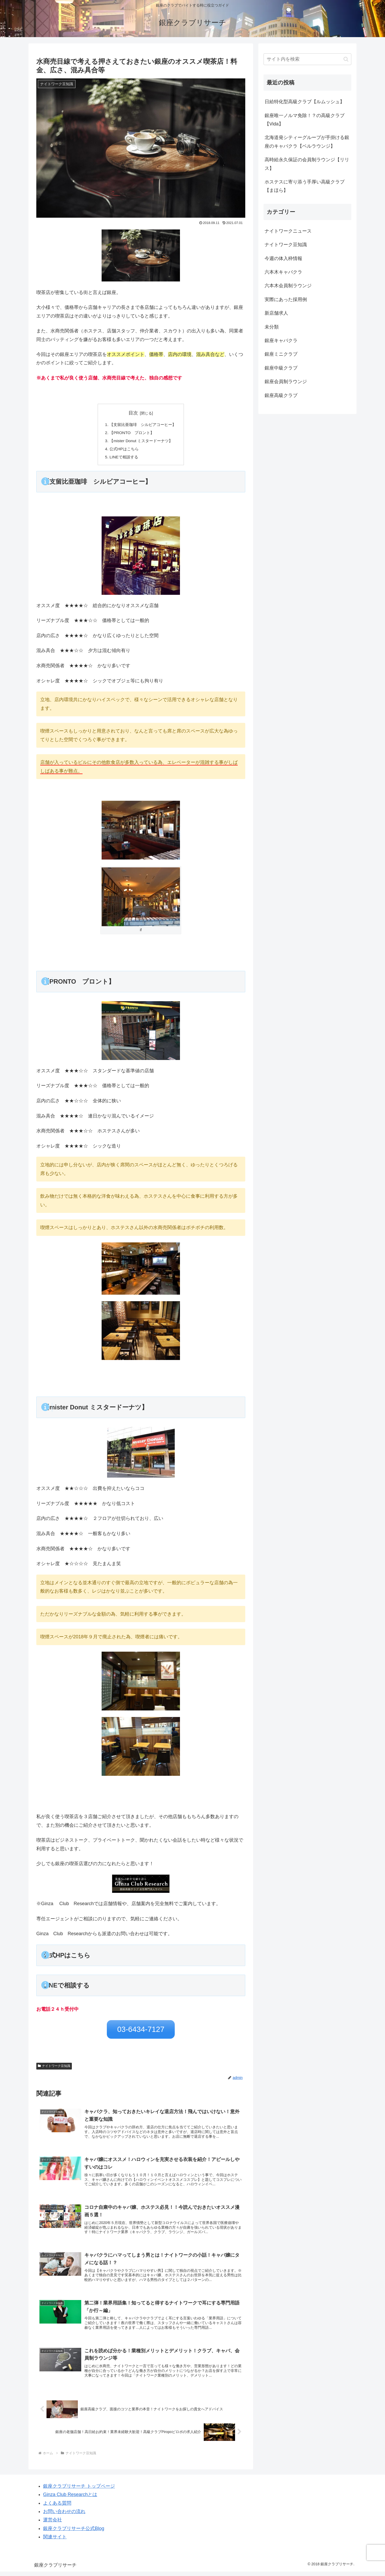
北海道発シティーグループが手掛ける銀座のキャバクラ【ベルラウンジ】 (307, 141)
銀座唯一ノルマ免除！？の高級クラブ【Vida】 (305, 119)
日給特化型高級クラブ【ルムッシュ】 (305, 101)
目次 (133, 413)
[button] (346, 59)
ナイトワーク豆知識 (54, 2064)
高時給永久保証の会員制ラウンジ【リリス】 (307, 164)
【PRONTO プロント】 (131, 433)
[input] (307, 59)
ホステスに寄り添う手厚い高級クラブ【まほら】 (305, 186)
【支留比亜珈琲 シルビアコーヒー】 (142, 424)
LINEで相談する (122, 458)
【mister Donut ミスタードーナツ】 (140, 441)
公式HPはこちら (122, 450)
